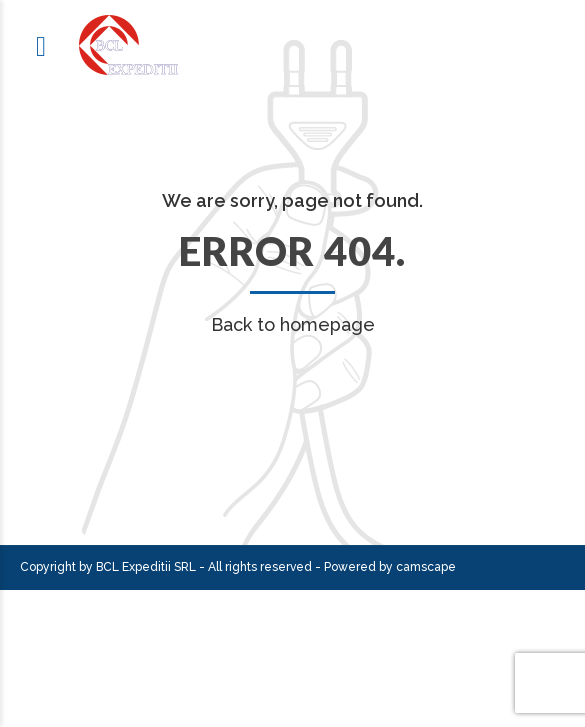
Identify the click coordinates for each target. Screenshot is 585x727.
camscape (426, 567)
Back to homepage (293, 324)
